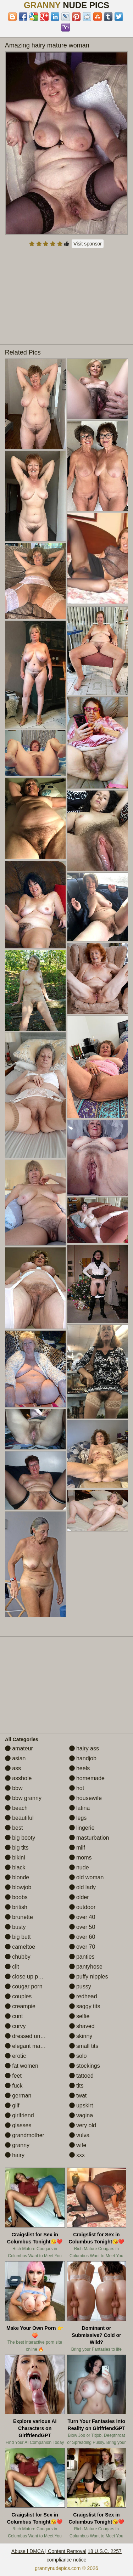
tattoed (81, 2076)
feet (13, 2076)
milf (77, 1848)
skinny (81, 2036)
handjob (82, 1758)
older (79, 1897)
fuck (14, 2086)
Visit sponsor (87, 244)
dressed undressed (33, 2036)
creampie (20, 2006)
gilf (12, 2105)
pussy (80, 1986)
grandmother (24, 2135)
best (14, 1828)
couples (18, 1996)
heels (79, 1768)
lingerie (82, 1828)
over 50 (82, 1927)
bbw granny (23, 1798)
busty (15, 1927)
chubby (18, 1957)
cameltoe (20, 1947)
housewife (85, 1798)
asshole (18, 1778)
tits (76, 2086)
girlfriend (19, 2115)
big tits (17, 1848)
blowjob (18, 1887)
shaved (82, 2026)
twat (78, 2096)
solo (78, 2056)
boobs (16, 1897)
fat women (21, 2066)
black (15, 1867)
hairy (14, 2155)
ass (13, 1768)
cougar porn (24, 1986)
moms (80, 1858)
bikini (15, 1858)
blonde (17, 1877)
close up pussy (27, 1977)
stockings (84, 2066)
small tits (84, 2046)
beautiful (19, 1818)
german (18, 2096)
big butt (18, 1937)
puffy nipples (88, 1977)
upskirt (81, 2105)
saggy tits (84, 2006)
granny (17, 2145)
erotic (15, 2056)
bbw (14, 1788)
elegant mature (27, 2046)
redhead (83, 1996)
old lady (82, 1887)
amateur (19, 1748)
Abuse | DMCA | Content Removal (48, 2551)
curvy (15, 2026)
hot (76, 1788)
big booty (20, 1838)
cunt (14, 2016)
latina (79, 1808)
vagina (81, 2115)
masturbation (89, 1838)
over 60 (82, 1937)
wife (78, 2145)
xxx (77, 2155)
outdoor (82, 1907)
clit (12, 1967)
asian (15, 1758)
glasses (18, 2125)
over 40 (82, 1917)
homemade (87, 1778)
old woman (86, 1877)
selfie (79, 2016)
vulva (79, 2135)
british (16, 1907)
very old (82, 2125)
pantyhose (85, 1967)
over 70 (82, 1947)
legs (78, 1818)
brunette (19, 1917)
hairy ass (84, 1748)
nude (79, 1867)
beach (16, 1808)
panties (82, 1957)
